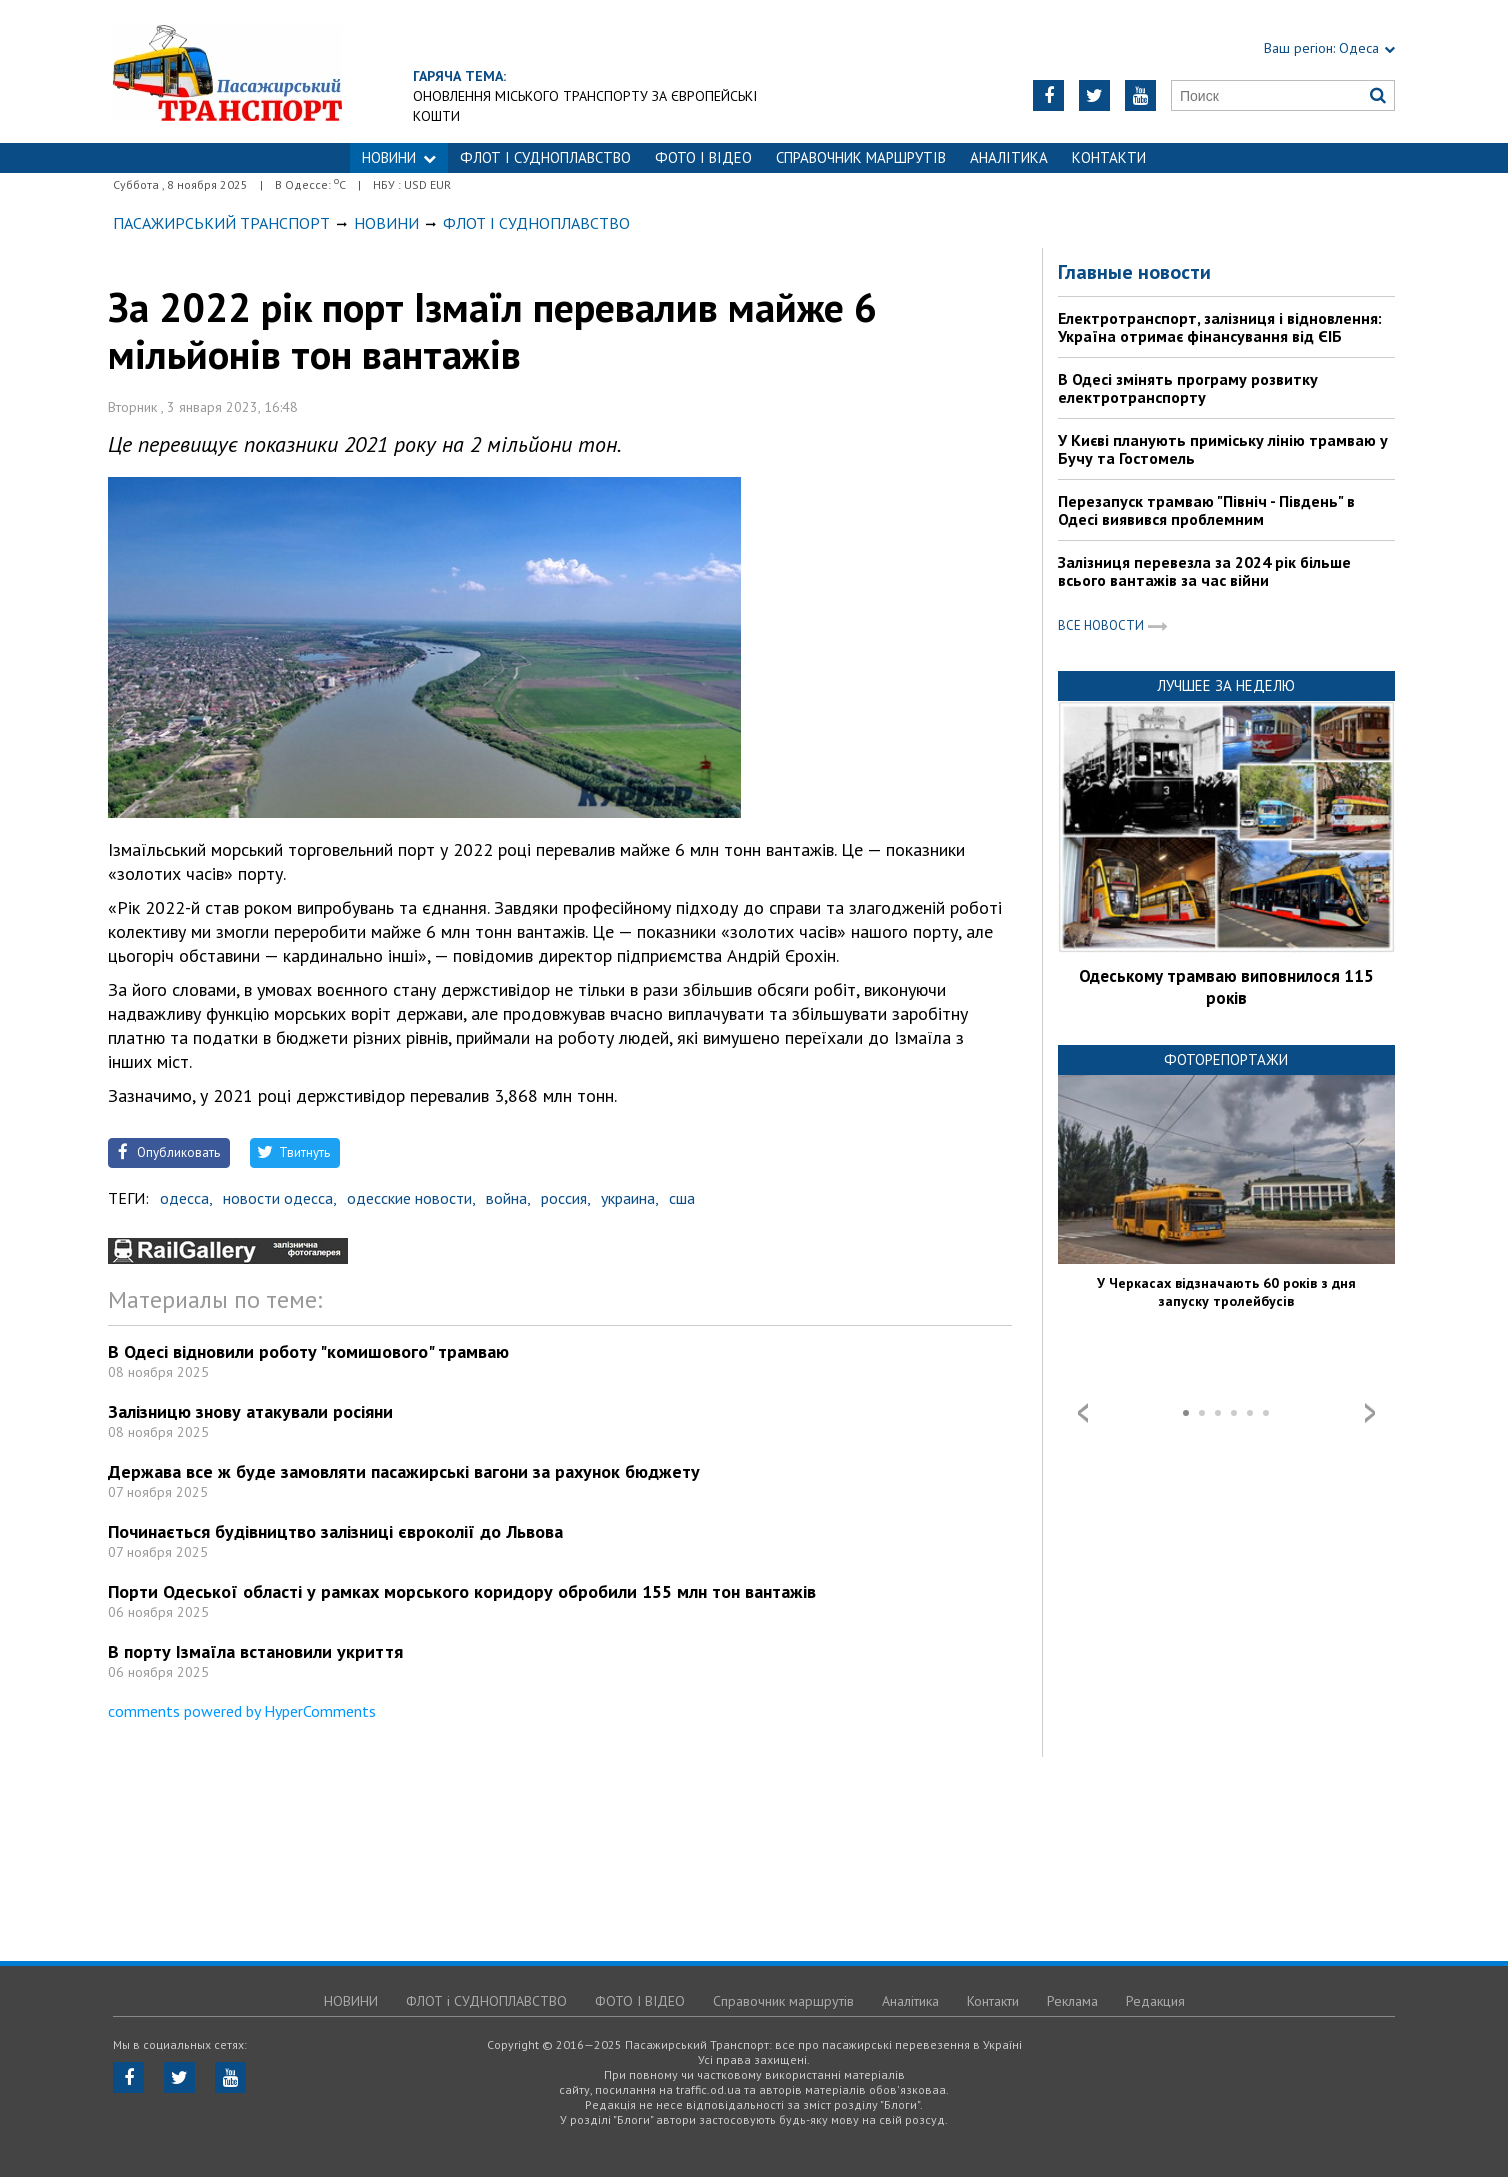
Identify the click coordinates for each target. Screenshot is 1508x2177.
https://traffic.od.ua (227, 71)
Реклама (1072, 2001)
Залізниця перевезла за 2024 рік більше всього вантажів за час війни (1204, 571)
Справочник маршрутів (861, 157)
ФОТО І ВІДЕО (703, 157)
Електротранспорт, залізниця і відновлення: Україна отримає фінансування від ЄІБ (1220, 327)
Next (1370, 1413)
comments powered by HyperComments (242, 1711)
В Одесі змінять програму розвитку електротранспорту (1188, 388)
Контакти (1109, 157)
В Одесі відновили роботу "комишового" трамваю (308, 1351)
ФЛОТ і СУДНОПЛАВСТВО (545, 157)
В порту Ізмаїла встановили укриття (255, 1651)
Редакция (1155, 2001)
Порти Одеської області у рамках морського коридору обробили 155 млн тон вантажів (462, 1591)
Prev (1083, 1413)
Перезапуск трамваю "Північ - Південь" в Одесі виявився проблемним (1206, 510)
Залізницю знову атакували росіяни (250, 1411)
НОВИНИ (399, 157)
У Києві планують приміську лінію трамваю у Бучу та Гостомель (1223, 449)
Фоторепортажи (1226, 1059)
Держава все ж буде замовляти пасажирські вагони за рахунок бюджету (404, 1471)
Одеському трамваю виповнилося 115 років (1226, 987)
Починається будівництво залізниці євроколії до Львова (335, 1531)
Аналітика (1009, 157)
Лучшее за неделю (1226, 685)
